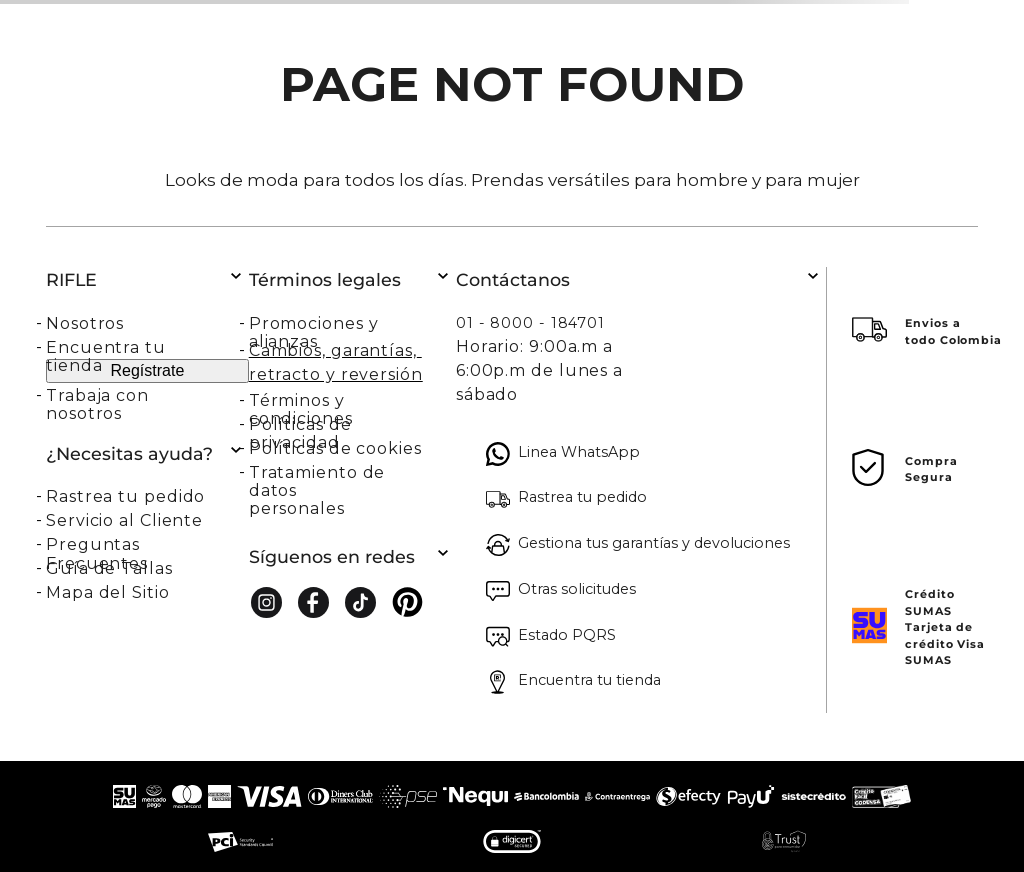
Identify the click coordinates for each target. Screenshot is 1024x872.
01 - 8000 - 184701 (530, 323)
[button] (147, 496)
